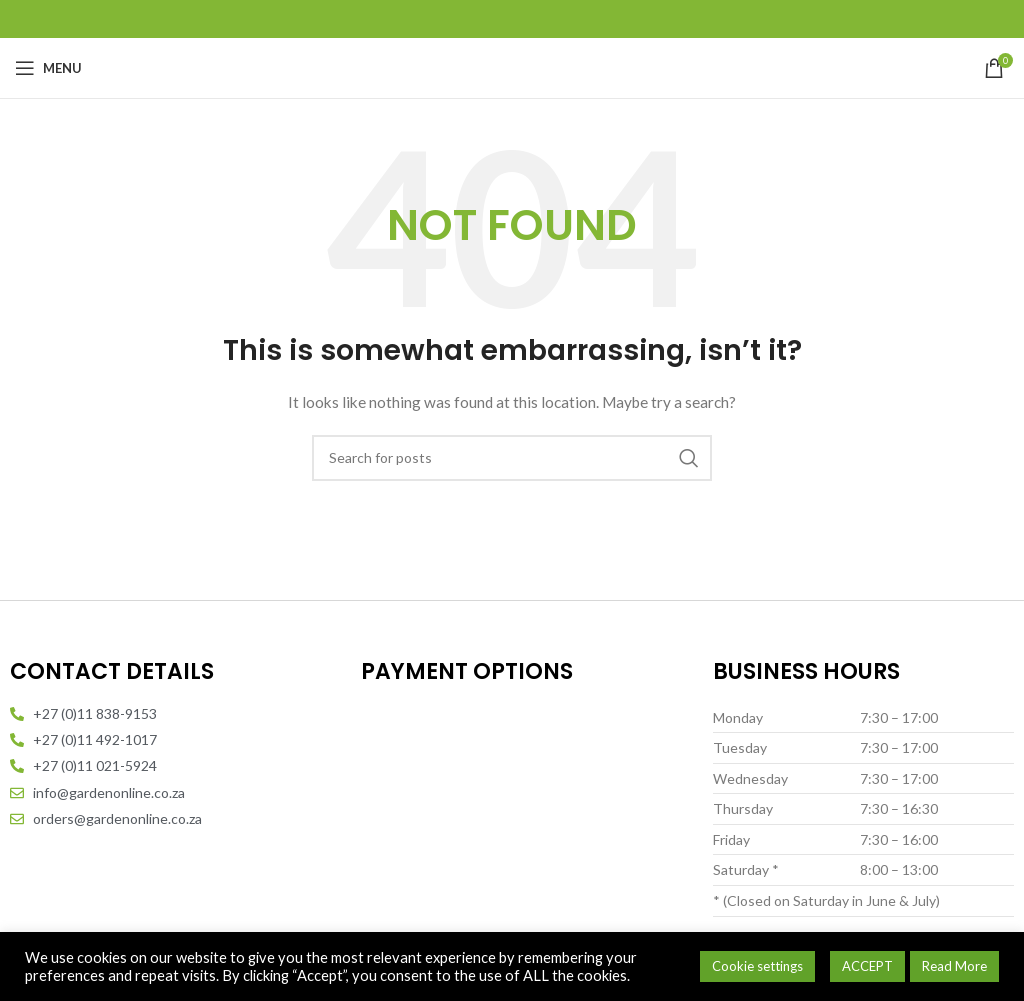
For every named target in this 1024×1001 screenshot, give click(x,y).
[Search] (512, 458)
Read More (954, 966)
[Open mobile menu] (48, 68)
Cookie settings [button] (757, 966)
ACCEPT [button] (867, 966)
